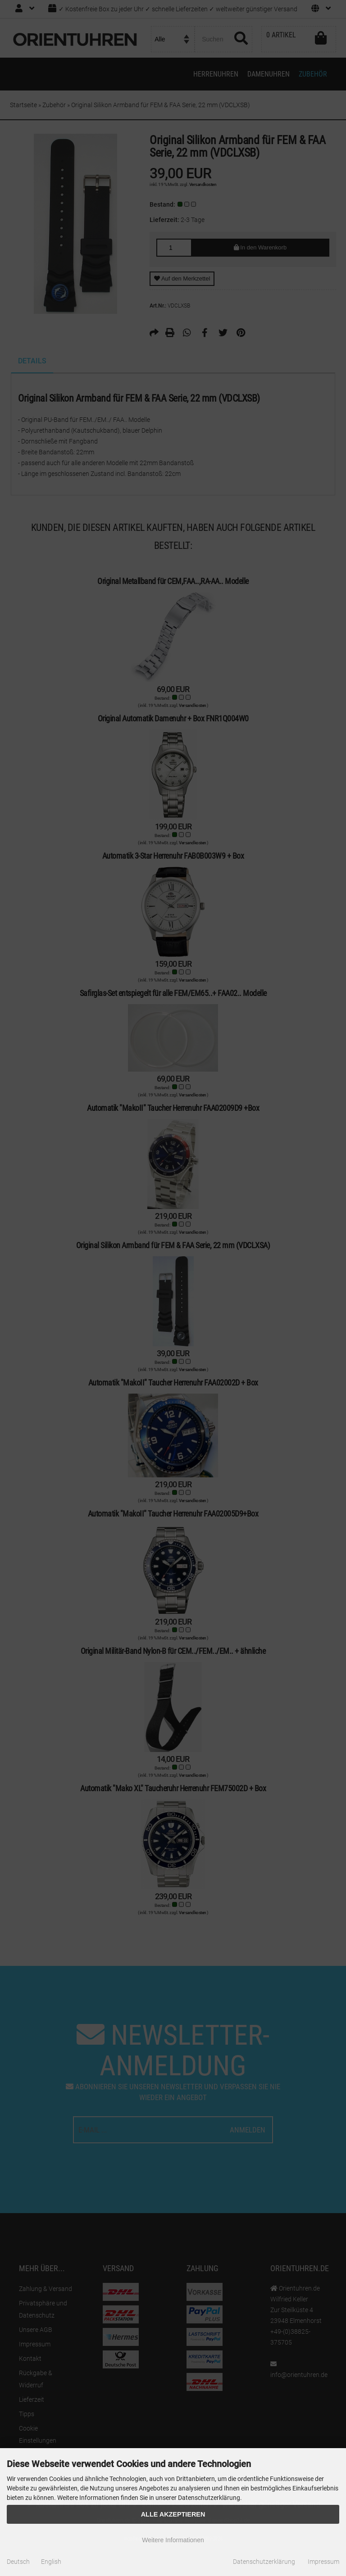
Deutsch (18, 2561)
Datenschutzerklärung (264, 2561)
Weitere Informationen (173, 2540)
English (51, 2561)
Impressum (323, 2561)
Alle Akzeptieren (173, 2514)
